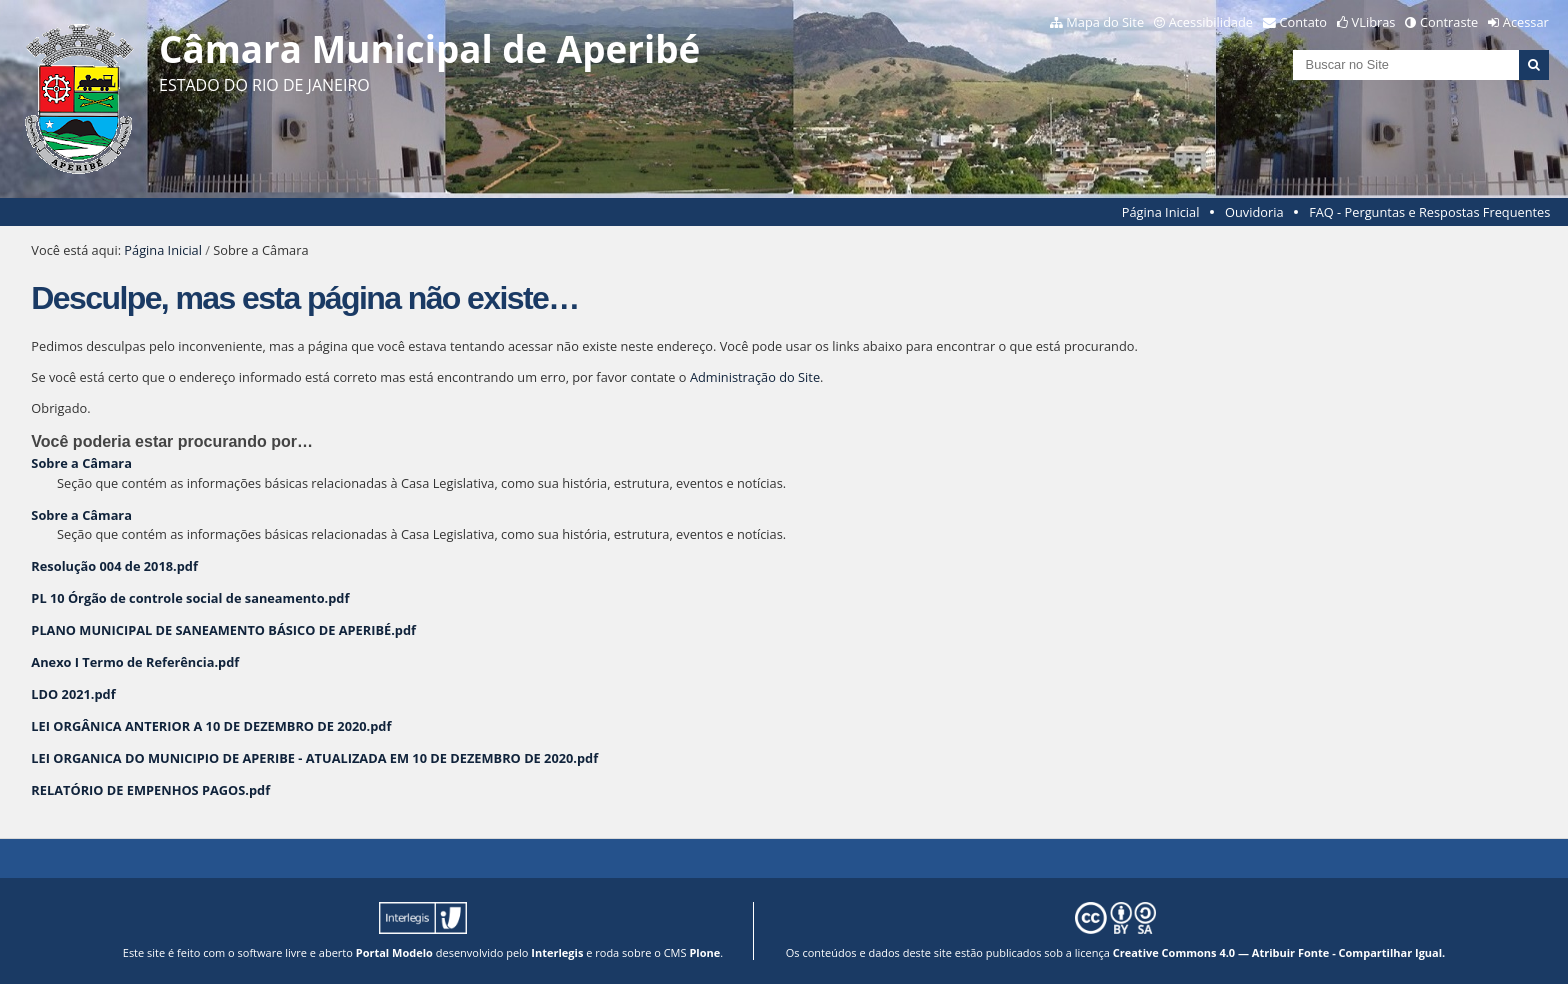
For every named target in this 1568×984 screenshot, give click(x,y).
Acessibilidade (1211, 22)
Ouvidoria (1254, 212)
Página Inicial (1161, 212)
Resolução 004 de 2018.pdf (114, 566)
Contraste (1449, 22)
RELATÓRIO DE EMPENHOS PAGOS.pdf (150, 790)
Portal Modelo (394, 952)
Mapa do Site (1105, 22)
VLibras (1374, 22)
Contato (1304, 22)
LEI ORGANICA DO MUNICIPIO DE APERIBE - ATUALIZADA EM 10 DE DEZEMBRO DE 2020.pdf (314, 758)
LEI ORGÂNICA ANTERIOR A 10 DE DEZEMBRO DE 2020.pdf (211, 726)
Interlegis (557, 952)
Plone (704, 952)
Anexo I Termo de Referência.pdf (135, 662)
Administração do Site (755, 377)
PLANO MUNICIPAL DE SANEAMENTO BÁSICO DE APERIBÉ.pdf (223, 630)
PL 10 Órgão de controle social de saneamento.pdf (190, 598)
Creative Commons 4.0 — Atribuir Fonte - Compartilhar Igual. (1279, 952)
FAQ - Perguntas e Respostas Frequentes (1429, 212)
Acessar (1526, 22)
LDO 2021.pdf (73, 694)
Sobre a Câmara (81, 463)
